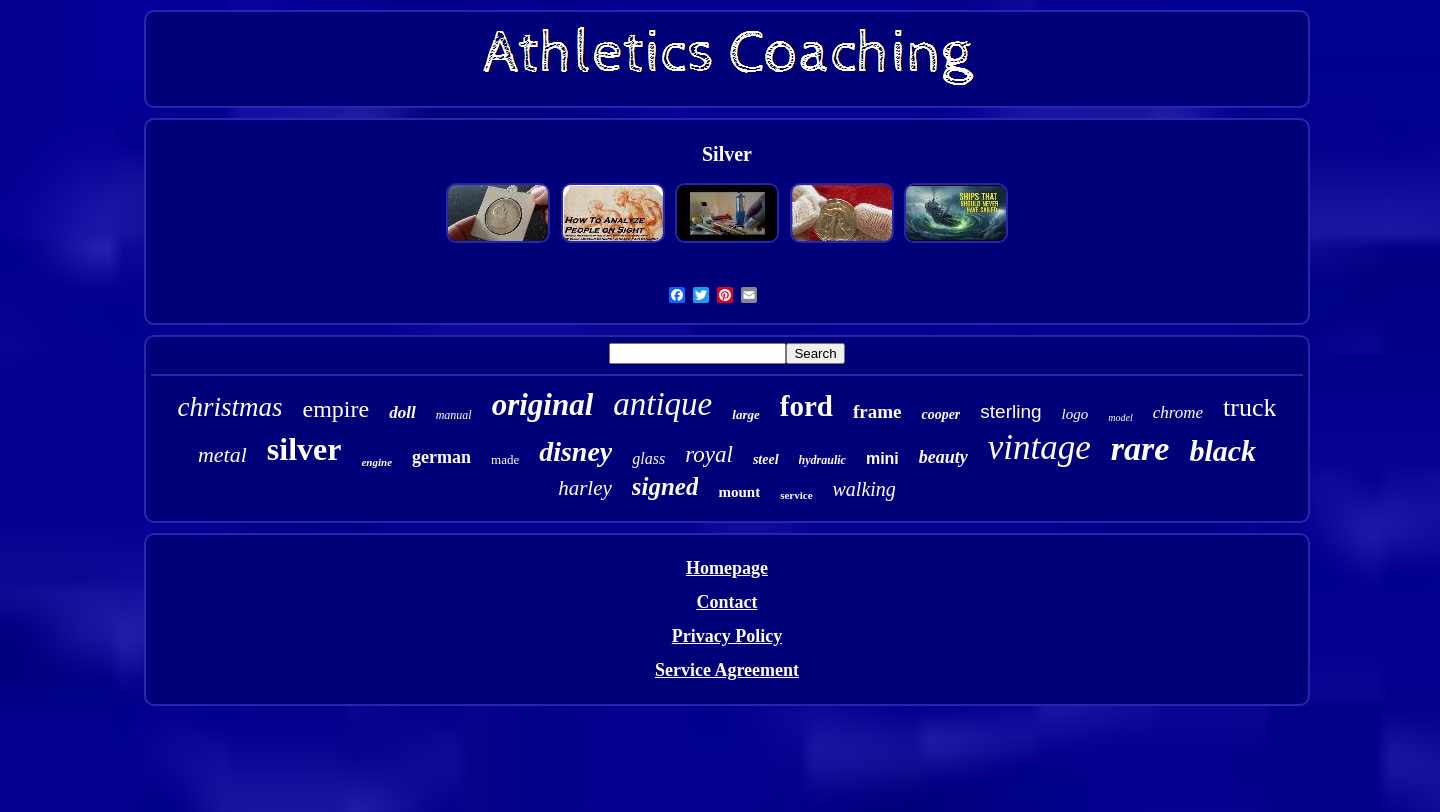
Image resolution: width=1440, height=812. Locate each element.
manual (454, 415)
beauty (943, 457)
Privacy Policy (727, 636)
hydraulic (822, 460)
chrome (1178, 412)
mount (739, 492)
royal (709, 454)
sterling (1010, 411)
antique (662, 404)
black (1222, 450)
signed (665, 486)
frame (877, 411)
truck (1249, 407)
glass (648, 458)
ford (806, 406)
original (543, 404)
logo (1075, 414)
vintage (1039, 447)
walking (864, 489)
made (505, 459)
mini (882, 458)
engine (376, 462)
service (796, 495)
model (1120, 417)
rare (1140, 448)
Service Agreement (727, 670)
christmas (230, 407)
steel (766, 459)
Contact (726, 602)
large (745, 414)
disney (575, 451)
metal (222, 454)
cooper (940, 414)
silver (304, 449)
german (441, 457)
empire (336, 409)
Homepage (727, 568)
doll (402, 412)
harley (585, 488)
